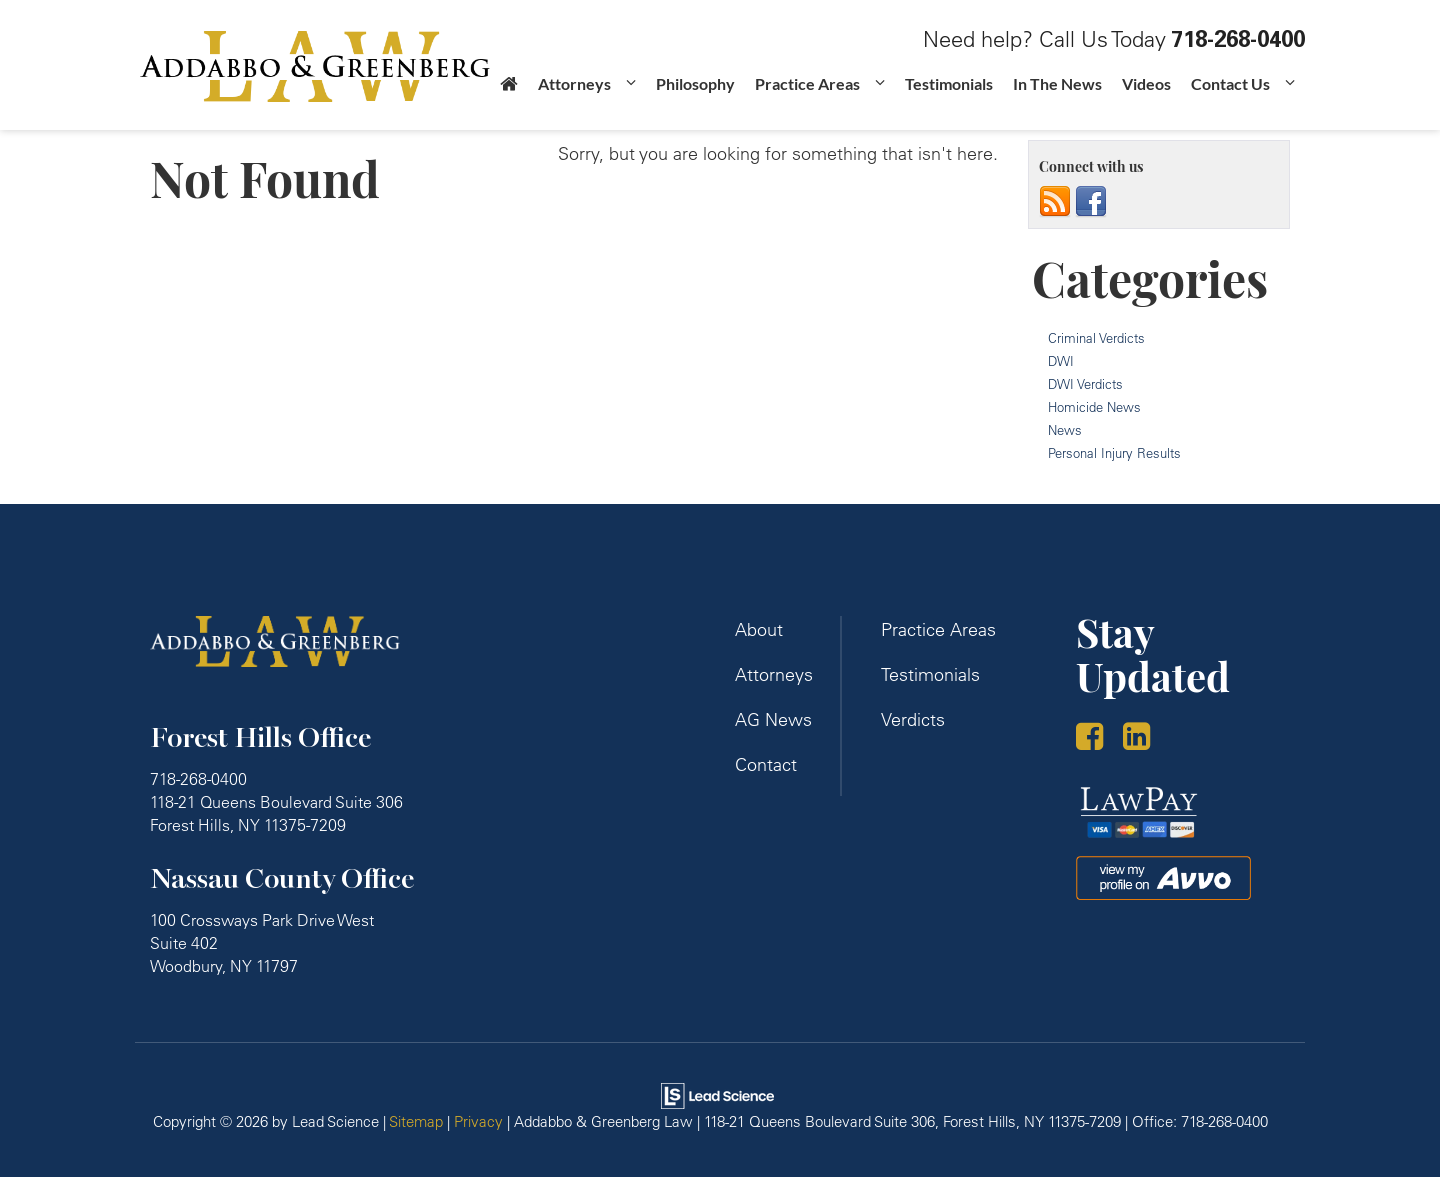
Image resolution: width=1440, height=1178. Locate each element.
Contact (766, 765)
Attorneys (774, 675)
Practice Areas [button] (807, 98)
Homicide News (1094, 408)
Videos (1146, 98)
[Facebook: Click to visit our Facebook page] (1097, 740)
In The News (1057, 98)
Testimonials (949, 98)
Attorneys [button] (574, 98)
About (759, 630)
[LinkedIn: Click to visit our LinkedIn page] (1144, 740)
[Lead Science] (717, 1094)
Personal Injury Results (1114, 454)
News (1065, 431)
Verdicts (913, 720)
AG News (773, 720)
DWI (1061, 362)
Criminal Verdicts (1096, 339)
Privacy (478, 1122)
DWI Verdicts (1085, 385)
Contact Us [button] (1230, 98)
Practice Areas (938, 630)
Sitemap (416, 1122)
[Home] (509, 104)
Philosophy (695, 98)
